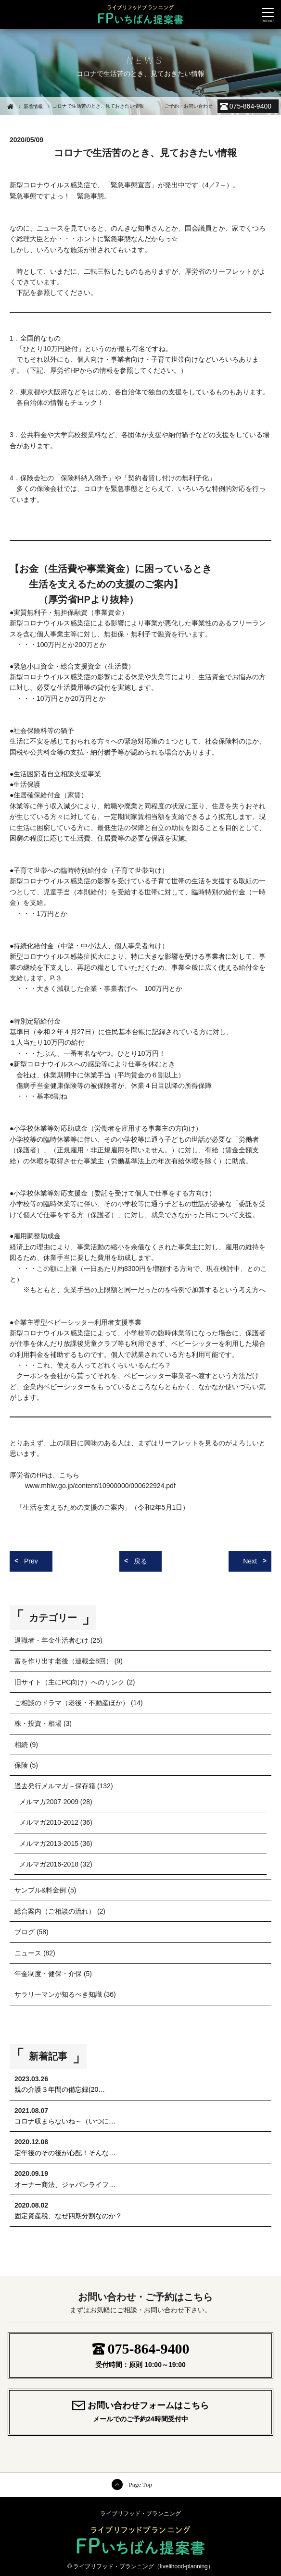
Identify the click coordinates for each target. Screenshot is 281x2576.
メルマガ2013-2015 (48, 1843)
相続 (21, 1744)
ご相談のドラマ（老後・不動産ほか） (71, 1703)
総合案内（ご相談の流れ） (54, 1911)
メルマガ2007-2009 (48, 1802)
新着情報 (33, 106)
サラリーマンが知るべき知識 (58, 1994)
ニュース (27, 1953)
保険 (21, 1765)
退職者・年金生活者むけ (51, 1640)
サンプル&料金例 (40, 1890)
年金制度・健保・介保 (48, 1974)
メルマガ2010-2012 (48, 1822)
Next (250, 1561)
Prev (31, 1561)
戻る (140, 1561)
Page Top (140, 2484)
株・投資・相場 (38, 1723)
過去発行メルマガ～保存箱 (54, 1786)
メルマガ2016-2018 (48, 1864)
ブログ (24, 1932)
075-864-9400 (250, 106)
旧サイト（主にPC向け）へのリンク (69, 1682)
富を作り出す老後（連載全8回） (63, 1661)
